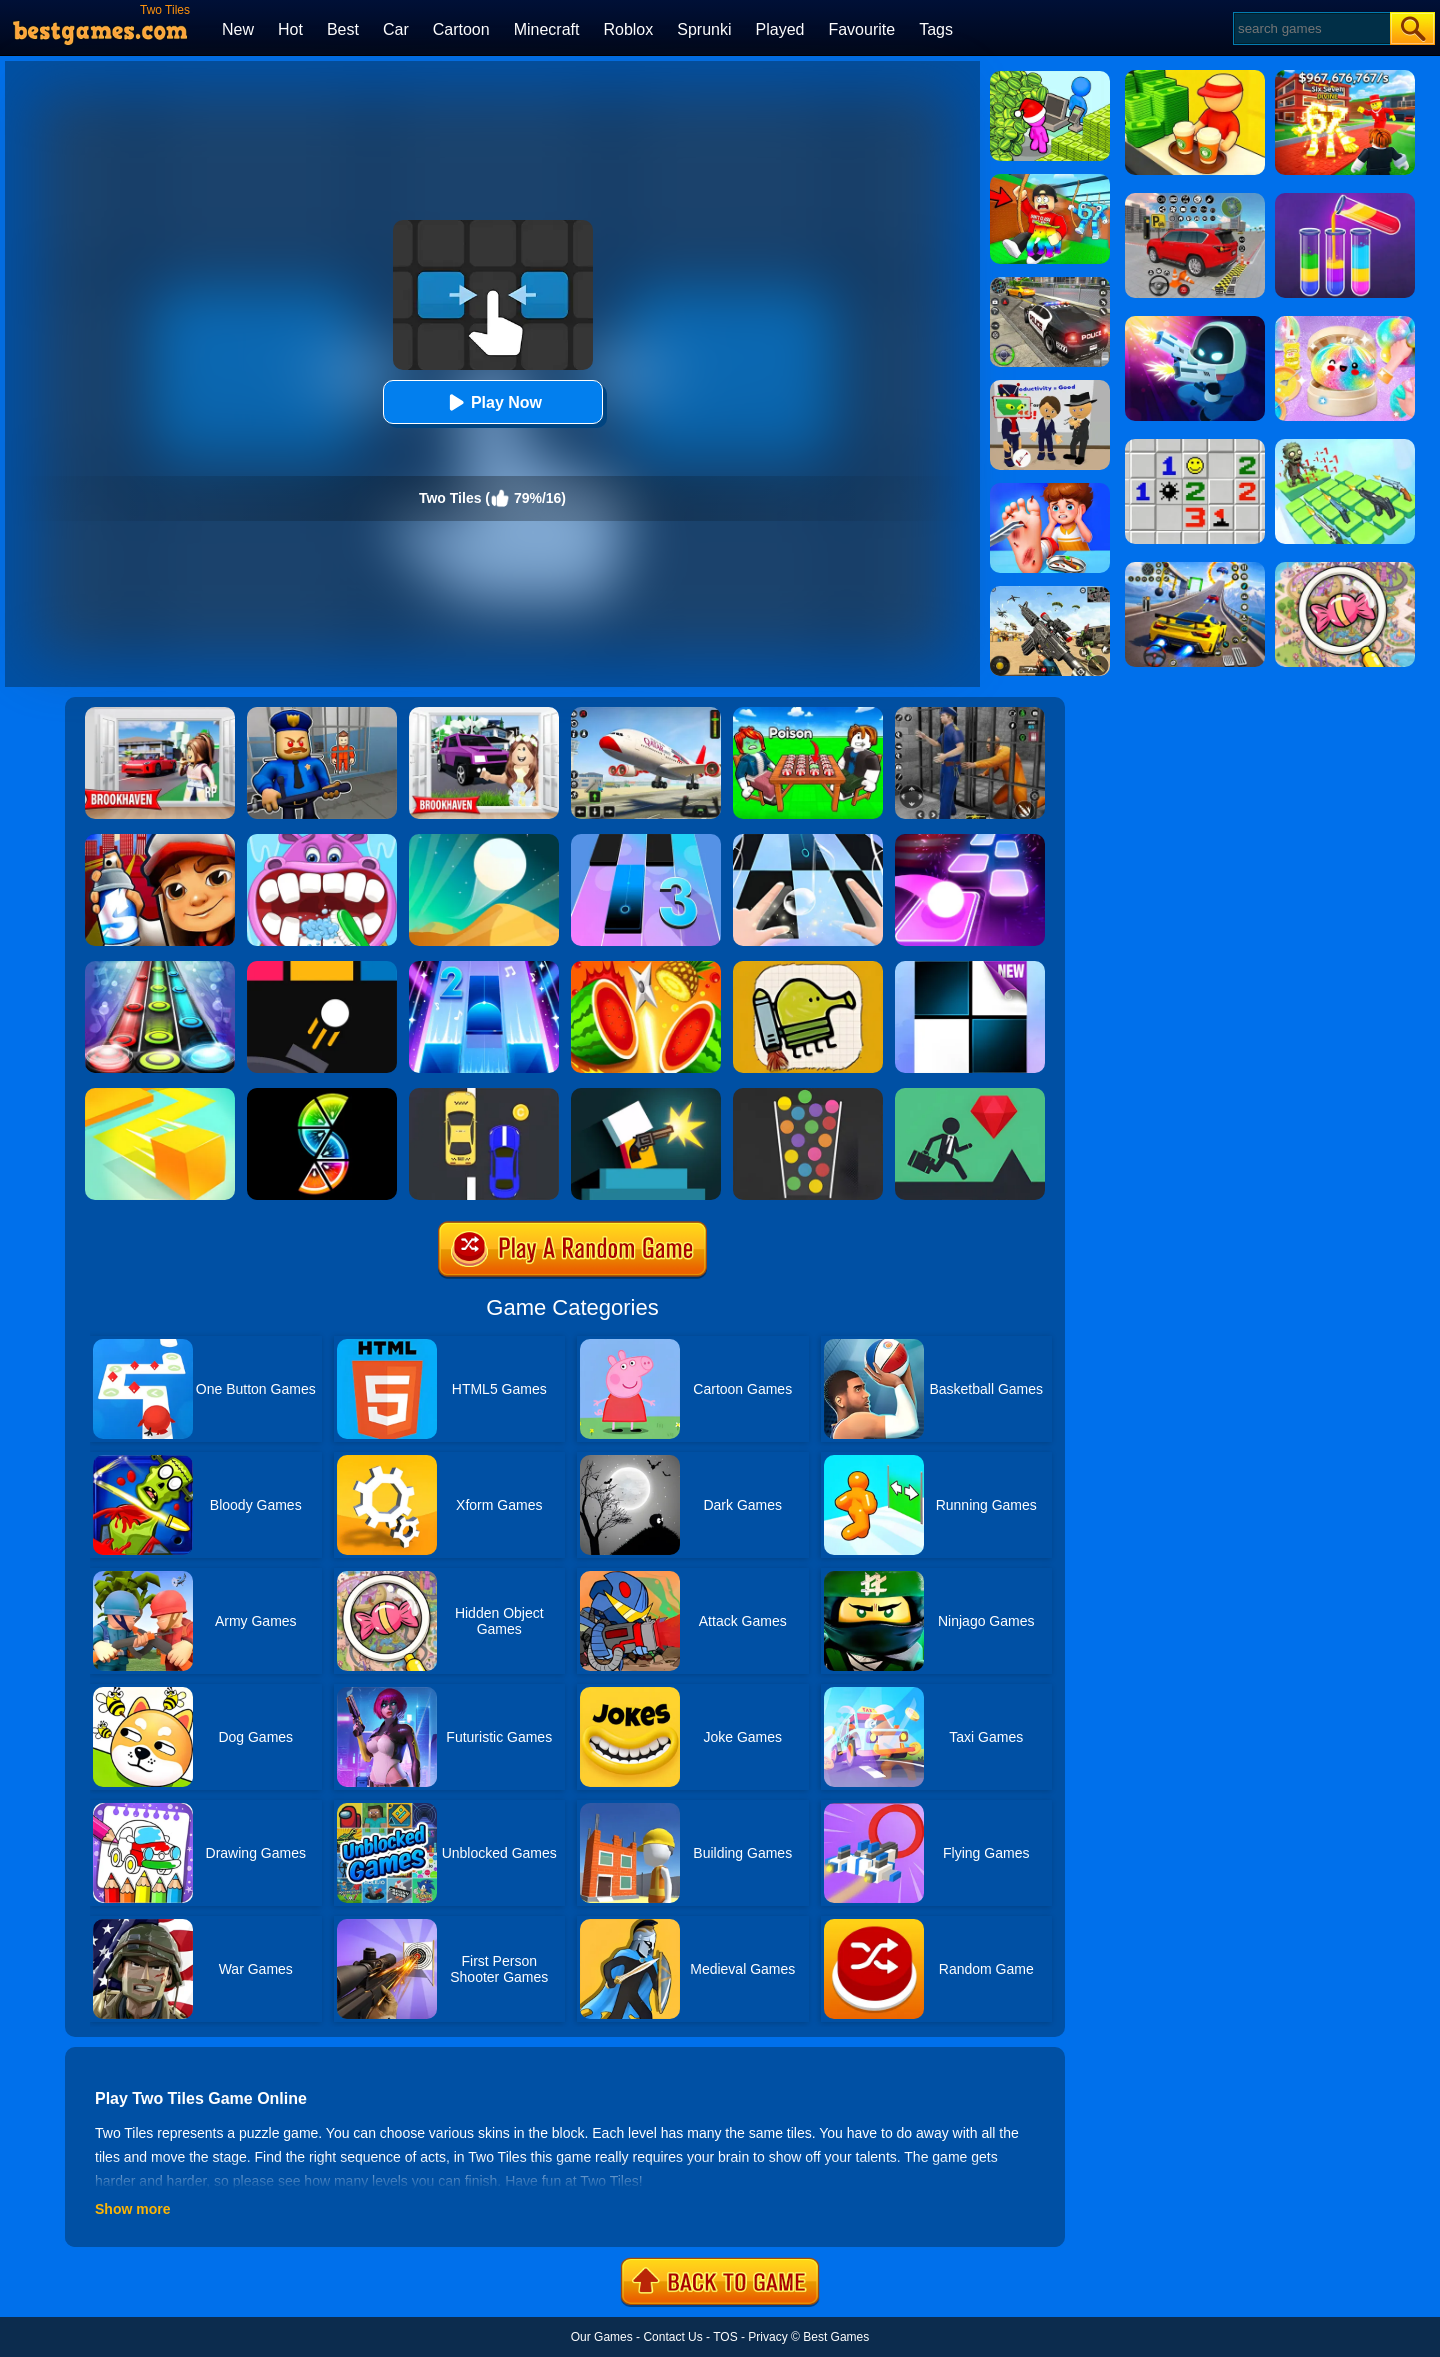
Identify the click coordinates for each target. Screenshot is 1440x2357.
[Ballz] (322, 968)
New (238, 29)
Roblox (628, 29)
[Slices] (322, 1095)
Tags (936, 29)
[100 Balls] (808, 1095)
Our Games (602, 2337)
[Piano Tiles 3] (808, 841)
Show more (132, 2209)
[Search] (1310, 28)
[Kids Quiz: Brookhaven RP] (484, 714)
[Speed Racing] (484, 1095)
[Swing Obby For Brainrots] (1050, 181)
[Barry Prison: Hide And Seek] (322, 714)
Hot (290, 29)
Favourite (861, 29)
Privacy (767, 2337)
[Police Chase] (1050, 284)
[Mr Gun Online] (646, 1095)
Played (780, 29)
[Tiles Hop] (970, 841)
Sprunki (704, 29)
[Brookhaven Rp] (160, 714)
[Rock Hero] (160, 968)
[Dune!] (484, 841)
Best (343, 29)
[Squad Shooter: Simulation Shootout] (1050, 593)
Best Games (836, 2337)
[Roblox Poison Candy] (808, 714)
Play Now (492, 402)
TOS (725, 2337)
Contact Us (672, 2337)
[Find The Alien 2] (1050, 387)
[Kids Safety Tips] (1050, 490)
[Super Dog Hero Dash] (160, 841)
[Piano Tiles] (970, 968)
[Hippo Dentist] (322, 841)
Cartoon (461, 29)
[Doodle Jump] (808, 968)
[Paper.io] (160, 1095)
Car (396, 29)
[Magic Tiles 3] (646, 841)
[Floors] (970, 1095)
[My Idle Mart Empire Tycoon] (1050, 78)
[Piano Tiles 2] (484, 968)
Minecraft (547, 29)
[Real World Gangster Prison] (970, 714)
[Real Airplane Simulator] (646, 714)
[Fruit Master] (646, 968)
